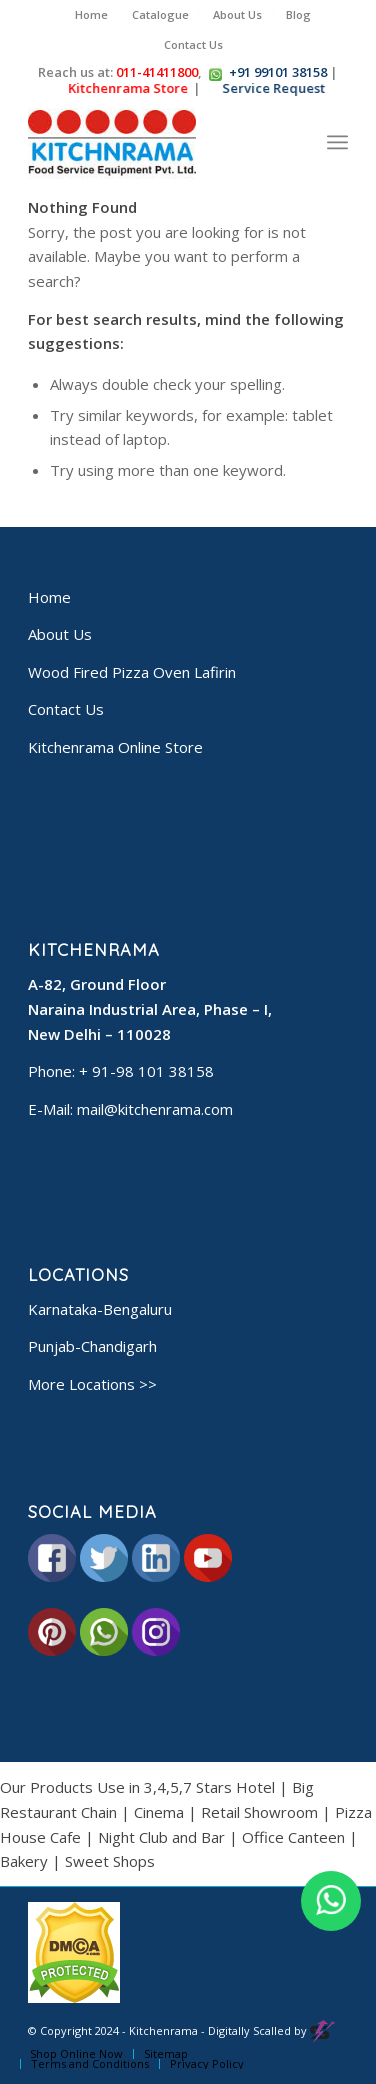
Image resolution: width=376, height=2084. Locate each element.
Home (91, 14)
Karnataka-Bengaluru (100, 1309)
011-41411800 (157, 72)
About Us (237, 14)
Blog (298, 14)
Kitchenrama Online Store (115, 747)
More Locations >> (92, 1384)
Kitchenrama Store (129, 88)
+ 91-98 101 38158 (146, 1071)
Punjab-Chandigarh (92, 1346)
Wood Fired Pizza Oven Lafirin (132, 672)
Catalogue (160, 14)
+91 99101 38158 (278, 72)
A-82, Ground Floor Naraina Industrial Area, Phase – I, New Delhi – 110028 (150, 1009)
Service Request (274, 88)
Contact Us (193, 44)
